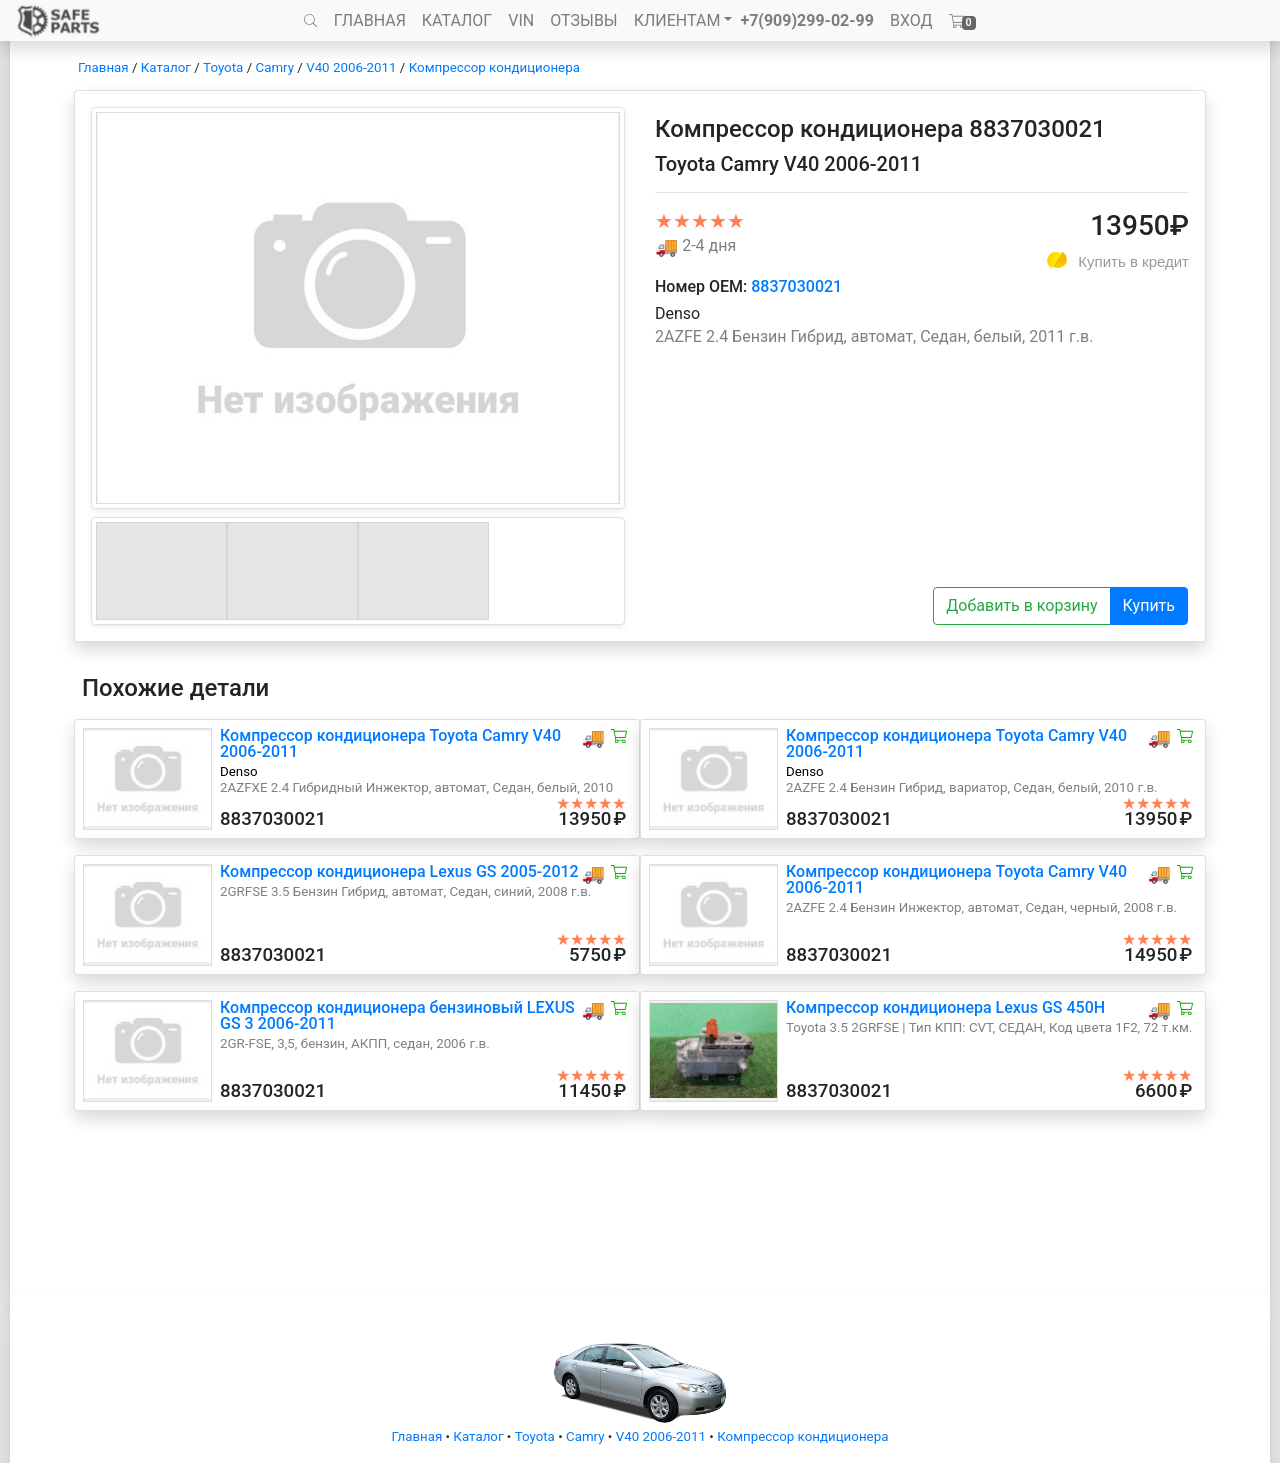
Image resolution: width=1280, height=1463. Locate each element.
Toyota (223, 67)
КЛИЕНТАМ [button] (677, 20)
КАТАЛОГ (457, 20)
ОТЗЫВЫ (583, 20)
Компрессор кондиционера (494, 67)
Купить (1149, 605)
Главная (103, 67)
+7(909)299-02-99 (807, 20)
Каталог (166, 67)
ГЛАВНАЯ (370, 20)
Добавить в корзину (1021, 605)
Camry (274, 67)
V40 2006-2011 (351, 67)
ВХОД (911, 20)
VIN (521, 20)
